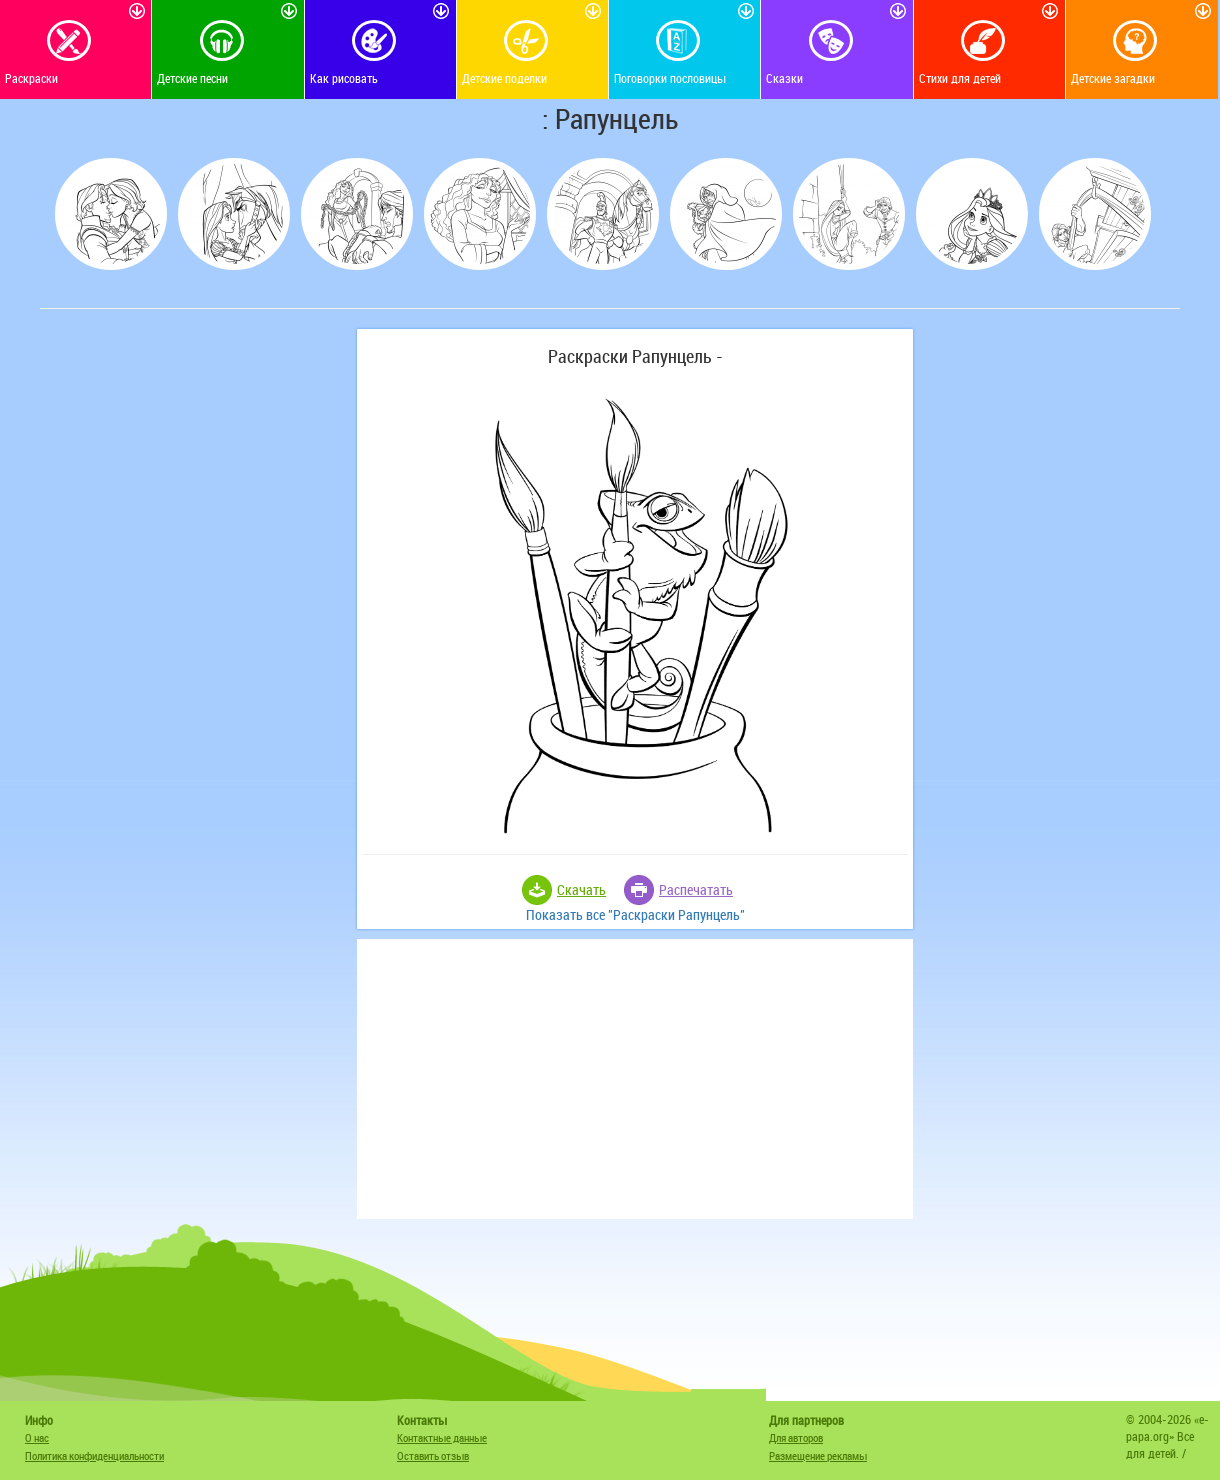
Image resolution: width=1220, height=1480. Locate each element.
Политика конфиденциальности (94, 1455)
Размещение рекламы (818, 1455)
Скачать (581, 889)
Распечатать (696, 889)
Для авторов (796, 1437)
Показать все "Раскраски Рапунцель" (635, 914)
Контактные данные (442, 1437)
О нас (37, 1437)
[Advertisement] (195, 629)
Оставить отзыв (433, 1455)
